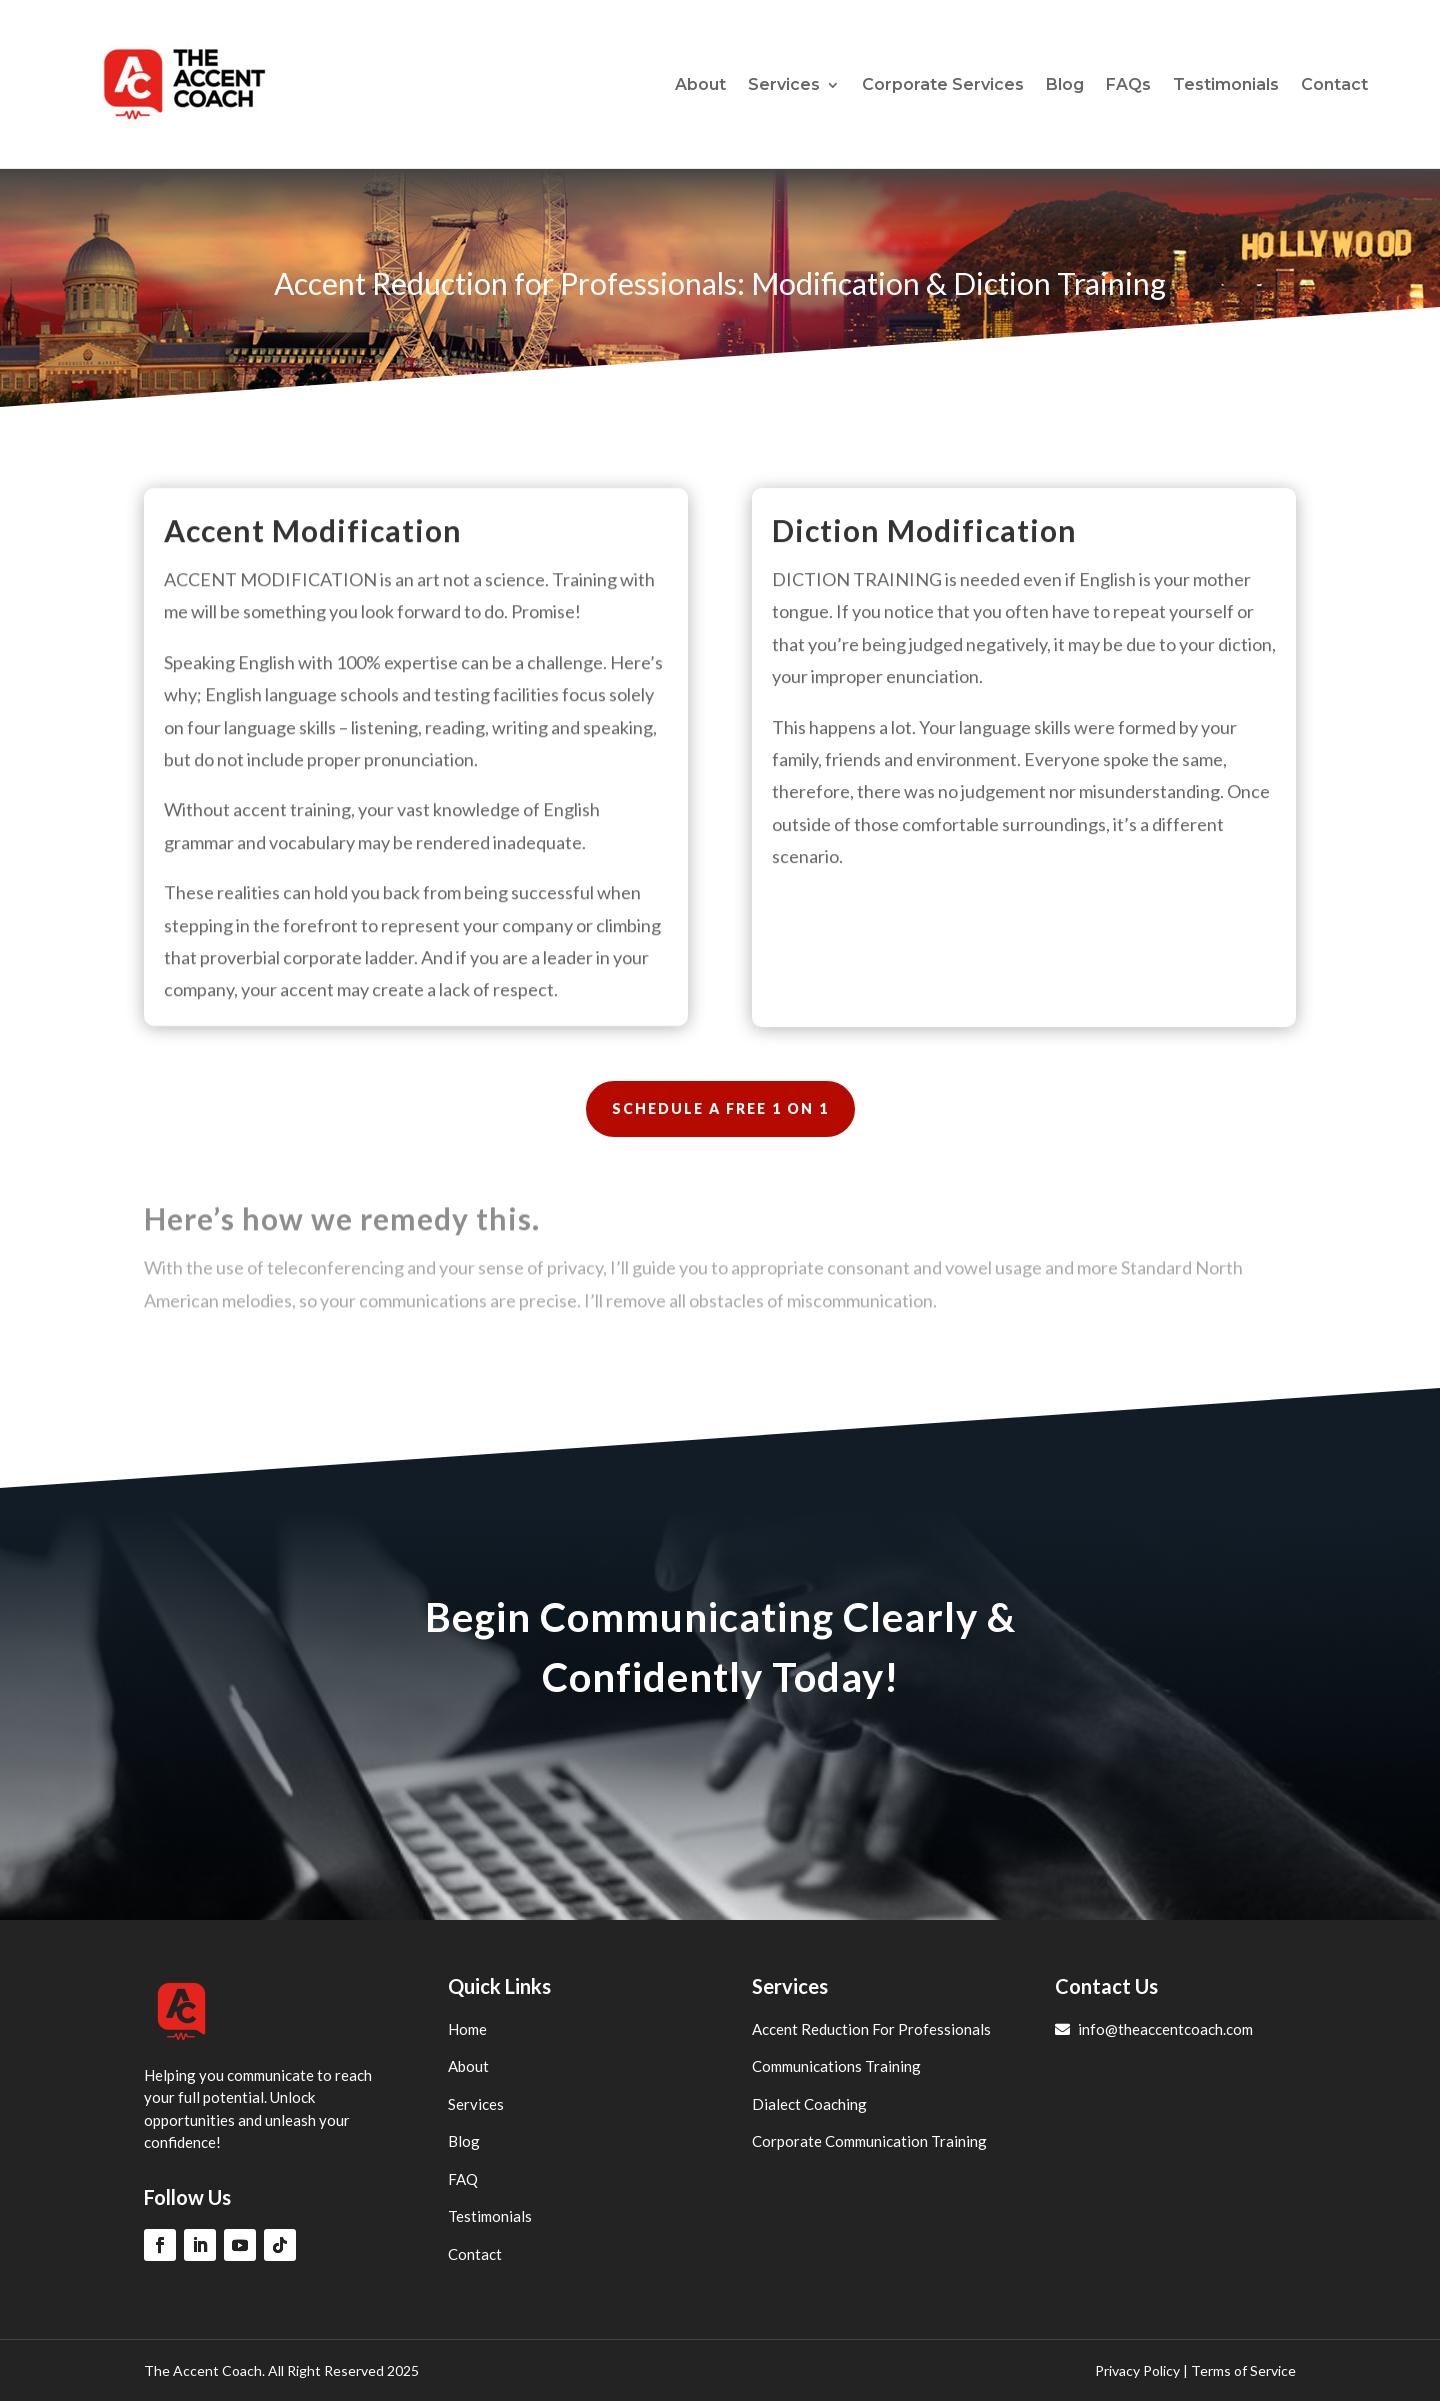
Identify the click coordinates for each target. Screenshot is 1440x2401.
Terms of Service (1243, 2370)
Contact (1334, 84)
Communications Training (836, 2066)
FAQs (1128, 84)
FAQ (463, 2179)
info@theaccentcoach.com (1154, 2029)
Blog (1065, 84)
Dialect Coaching (809, 2104)
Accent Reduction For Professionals (871, 2029)
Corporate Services (943, 84)
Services (784, 84)
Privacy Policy (1137, 2370)
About (700, 84)
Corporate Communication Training (869, 2141)
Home (467, 2029)
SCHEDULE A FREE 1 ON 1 (720, 1108)
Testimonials (1226, 84)
